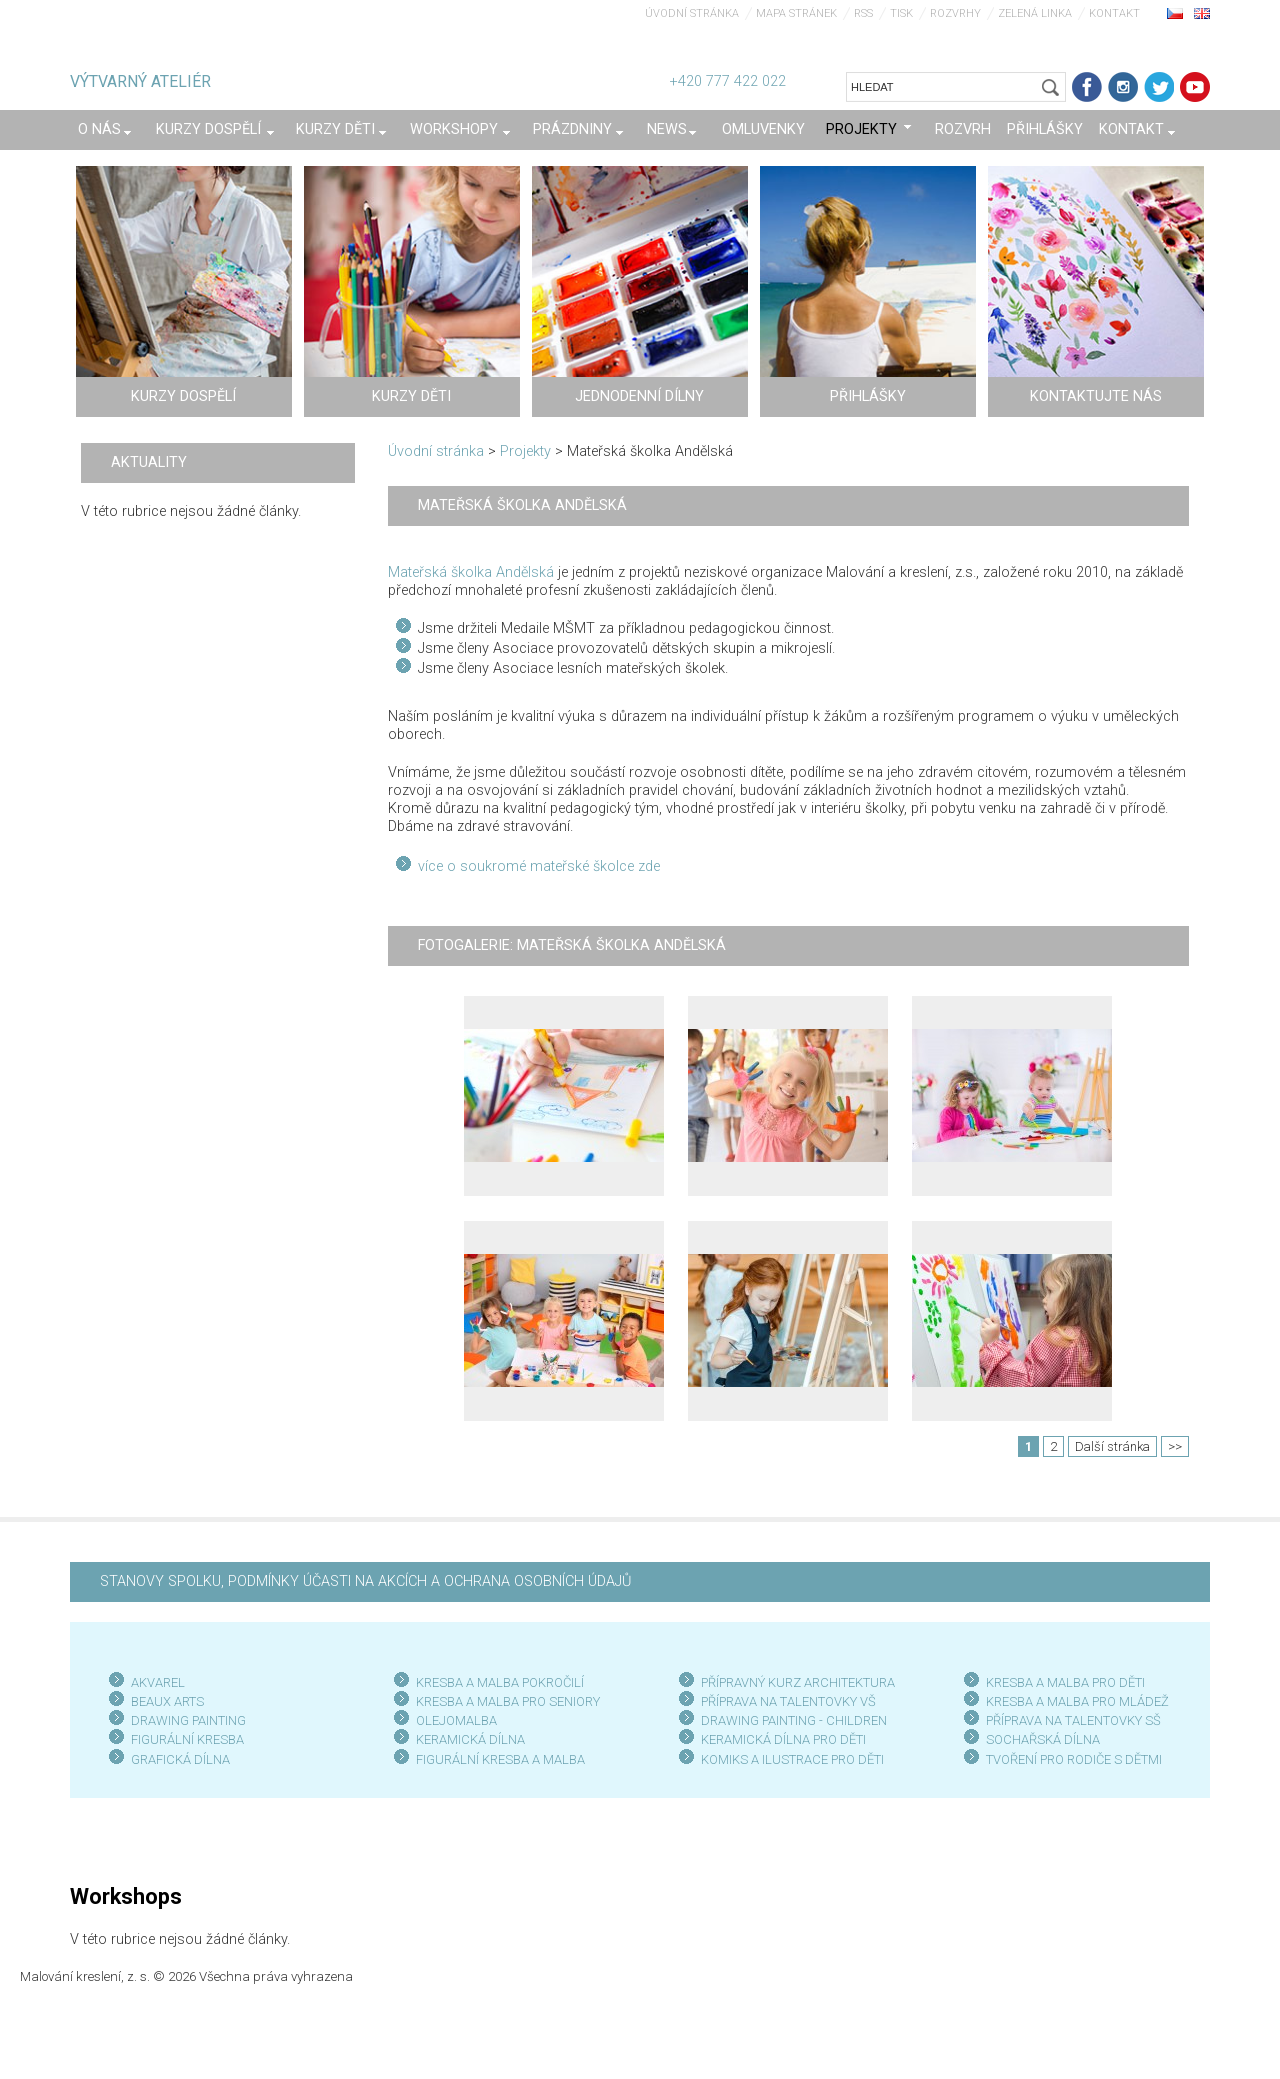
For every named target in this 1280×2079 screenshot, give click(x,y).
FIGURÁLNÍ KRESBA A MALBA (500, 1759)
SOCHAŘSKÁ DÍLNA (1043, 1739)
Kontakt (1114, 13)
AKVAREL (158, 1682)
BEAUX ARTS (167, 1701)
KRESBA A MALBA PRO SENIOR (504, 1701)
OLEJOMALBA (456, 1720)
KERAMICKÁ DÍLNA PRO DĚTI (783, 1739)
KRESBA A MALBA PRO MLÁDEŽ (1077, 1701)
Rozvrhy (955, 13)
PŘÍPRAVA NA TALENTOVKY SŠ (1073, 1720)
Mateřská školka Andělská (471, 572)
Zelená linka (1035, 13)
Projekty (525, 451)
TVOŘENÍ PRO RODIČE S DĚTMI (1074, 1759)
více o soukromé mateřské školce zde (539, 866)
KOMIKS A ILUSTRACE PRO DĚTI (792, 1759)
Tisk (901, 13)
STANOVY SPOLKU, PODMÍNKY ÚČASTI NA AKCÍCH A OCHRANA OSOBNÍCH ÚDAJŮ (365, 1581)
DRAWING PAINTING (188, 1720)
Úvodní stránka (692, 13)
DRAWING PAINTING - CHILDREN (794, 1720)
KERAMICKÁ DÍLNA (470, 1739)
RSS (863, 13)
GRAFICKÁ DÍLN (176, 1759)
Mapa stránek (796, 13)
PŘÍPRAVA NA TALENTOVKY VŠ (788, 1701)
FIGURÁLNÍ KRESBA (187, 1739)
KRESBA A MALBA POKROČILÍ (500, 1682)
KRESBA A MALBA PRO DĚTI (1065, 1682)
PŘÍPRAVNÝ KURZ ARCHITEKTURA (798, 1682)
